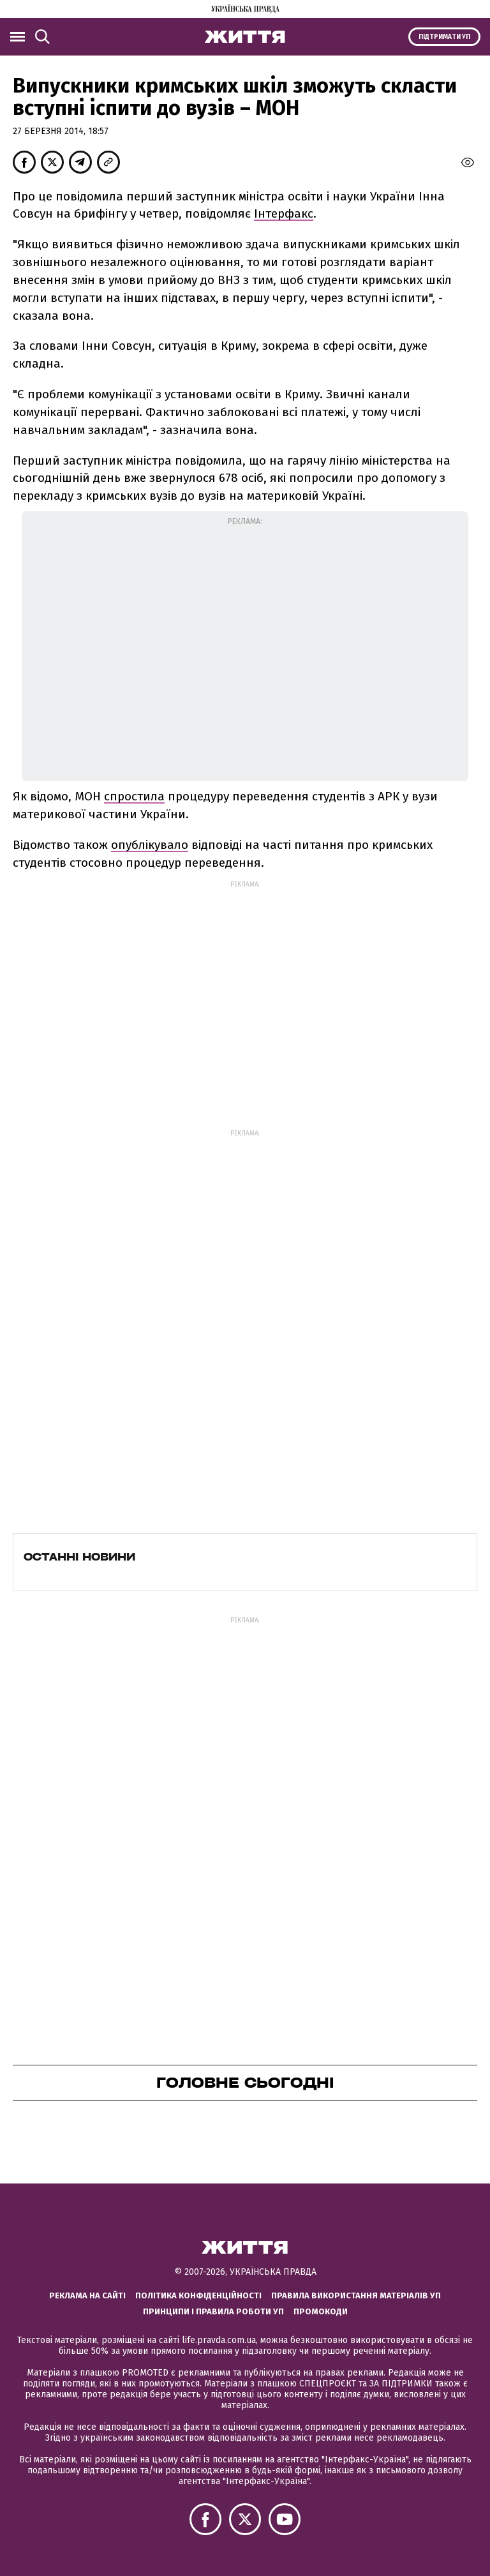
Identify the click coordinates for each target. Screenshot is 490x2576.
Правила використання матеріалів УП (356, 2295)
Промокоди (320, 2311)
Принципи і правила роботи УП (213, 2311)
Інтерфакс (283, 213)
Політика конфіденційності (198, 2295)
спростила (134, 796)
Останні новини (79, 1557)
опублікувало (149, 844)
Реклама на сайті (87, 2295)
